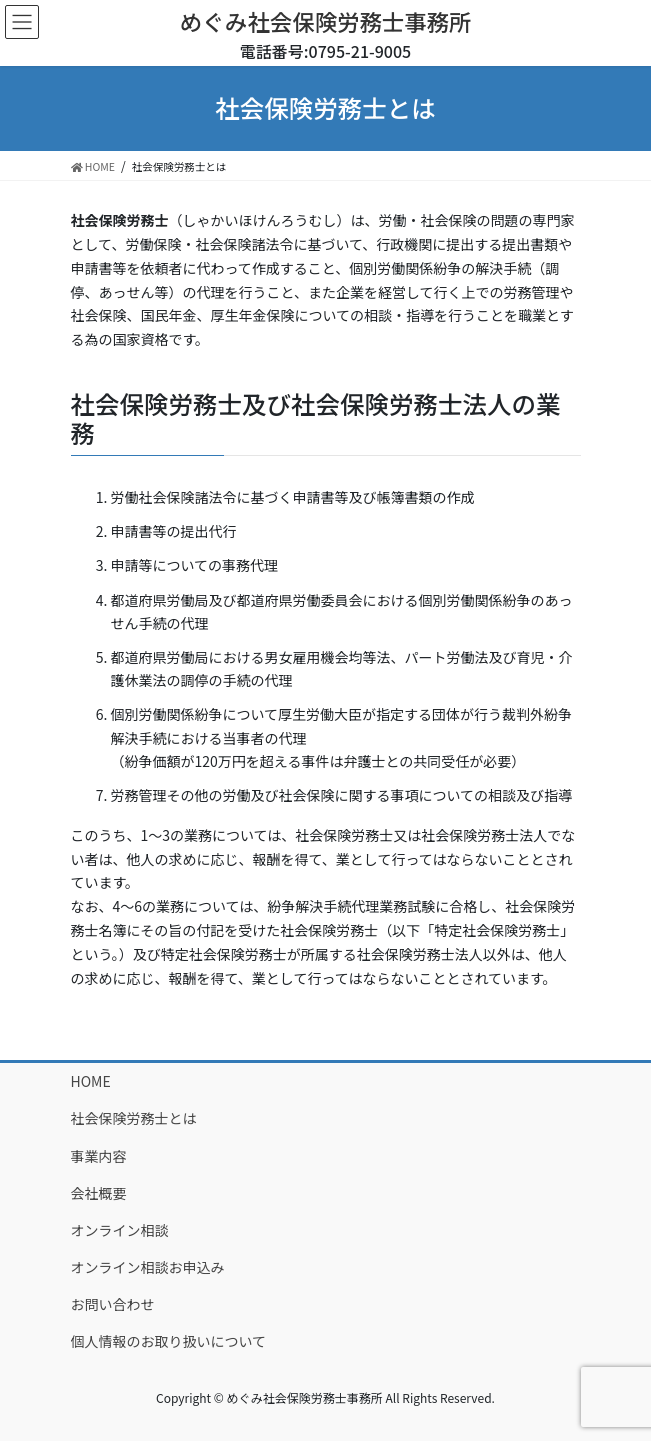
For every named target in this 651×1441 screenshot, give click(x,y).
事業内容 (99, 1156)
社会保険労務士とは (134, 1118)
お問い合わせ (113, 1304)
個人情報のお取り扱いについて (169, 1341)
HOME (91, 1081)
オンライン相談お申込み (148, 1267)
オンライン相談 (120, 1230)
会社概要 (99, 1193)
